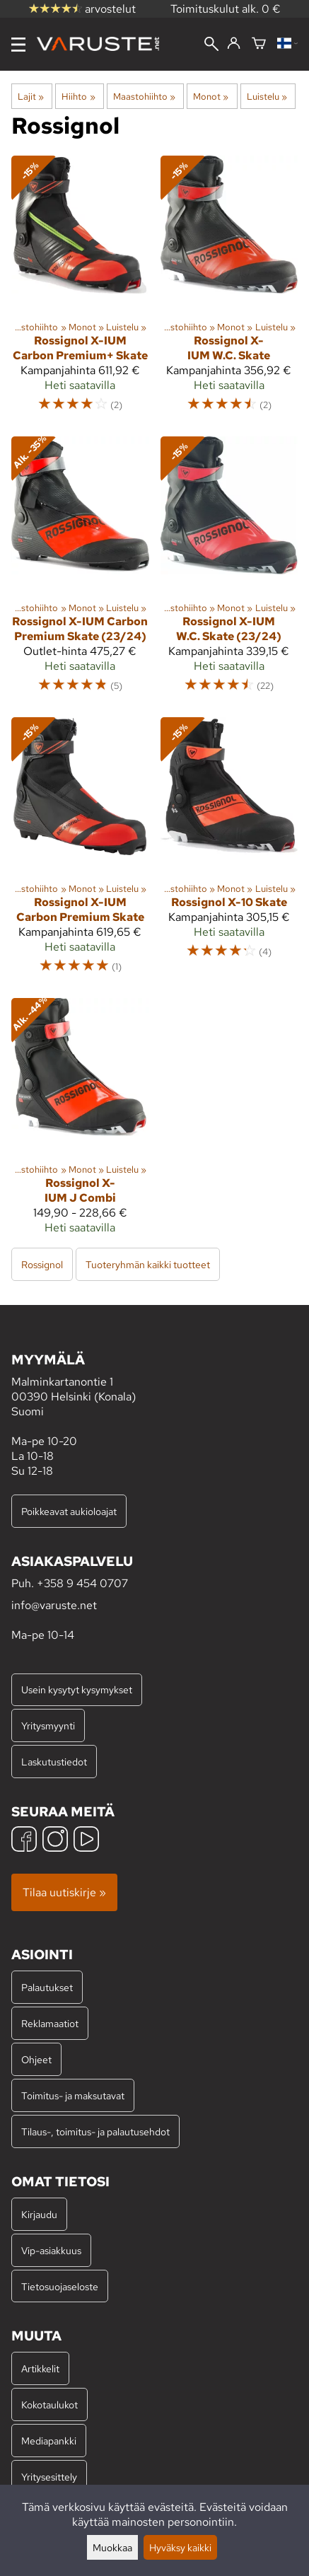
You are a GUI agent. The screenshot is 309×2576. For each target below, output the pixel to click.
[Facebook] (24, 1840)
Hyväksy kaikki (180, 2547)
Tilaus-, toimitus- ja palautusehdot (95, 2131)
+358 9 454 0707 (82, 1583)
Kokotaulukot (49, 2404)
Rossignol (42, 1264)
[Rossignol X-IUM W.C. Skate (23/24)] (229, 571)
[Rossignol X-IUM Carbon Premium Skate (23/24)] (80, 571)
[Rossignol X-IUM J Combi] (80, 1122)
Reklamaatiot (49, 2023)
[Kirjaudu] (233, 43)
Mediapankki (48, 2440)
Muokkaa (112, 2547)
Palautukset (47, 1987)
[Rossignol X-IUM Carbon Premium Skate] (80, 852)
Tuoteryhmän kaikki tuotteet (148, 1264)
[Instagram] (55, 1840)
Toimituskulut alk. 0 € (225, 8)
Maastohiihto (144, 96)
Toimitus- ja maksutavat (72, 2095)
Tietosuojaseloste (59, 2286)
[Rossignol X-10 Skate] (229, 852)
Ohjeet (36, 2059)
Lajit (31, 96)
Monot (210, 96)
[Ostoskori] (259, 44)
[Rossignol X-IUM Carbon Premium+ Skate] (80, 290)
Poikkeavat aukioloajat (69, 1511)
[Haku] (211, 45)
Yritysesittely (49, 2476)
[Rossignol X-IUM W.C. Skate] (229, 290)
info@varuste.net (54, 1605)
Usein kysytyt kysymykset (76, 1689)
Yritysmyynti (48, 1725)
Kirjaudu (39, 2214)
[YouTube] (86, 1840)
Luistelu (267, 96)
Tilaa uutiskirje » (64, 1892)
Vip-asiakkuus (51, 2250)
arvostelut (82, 8)
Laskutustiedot (54, 1761)
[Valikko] (18, 44)
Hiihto (78, 96)
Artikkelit (40, 2368)
